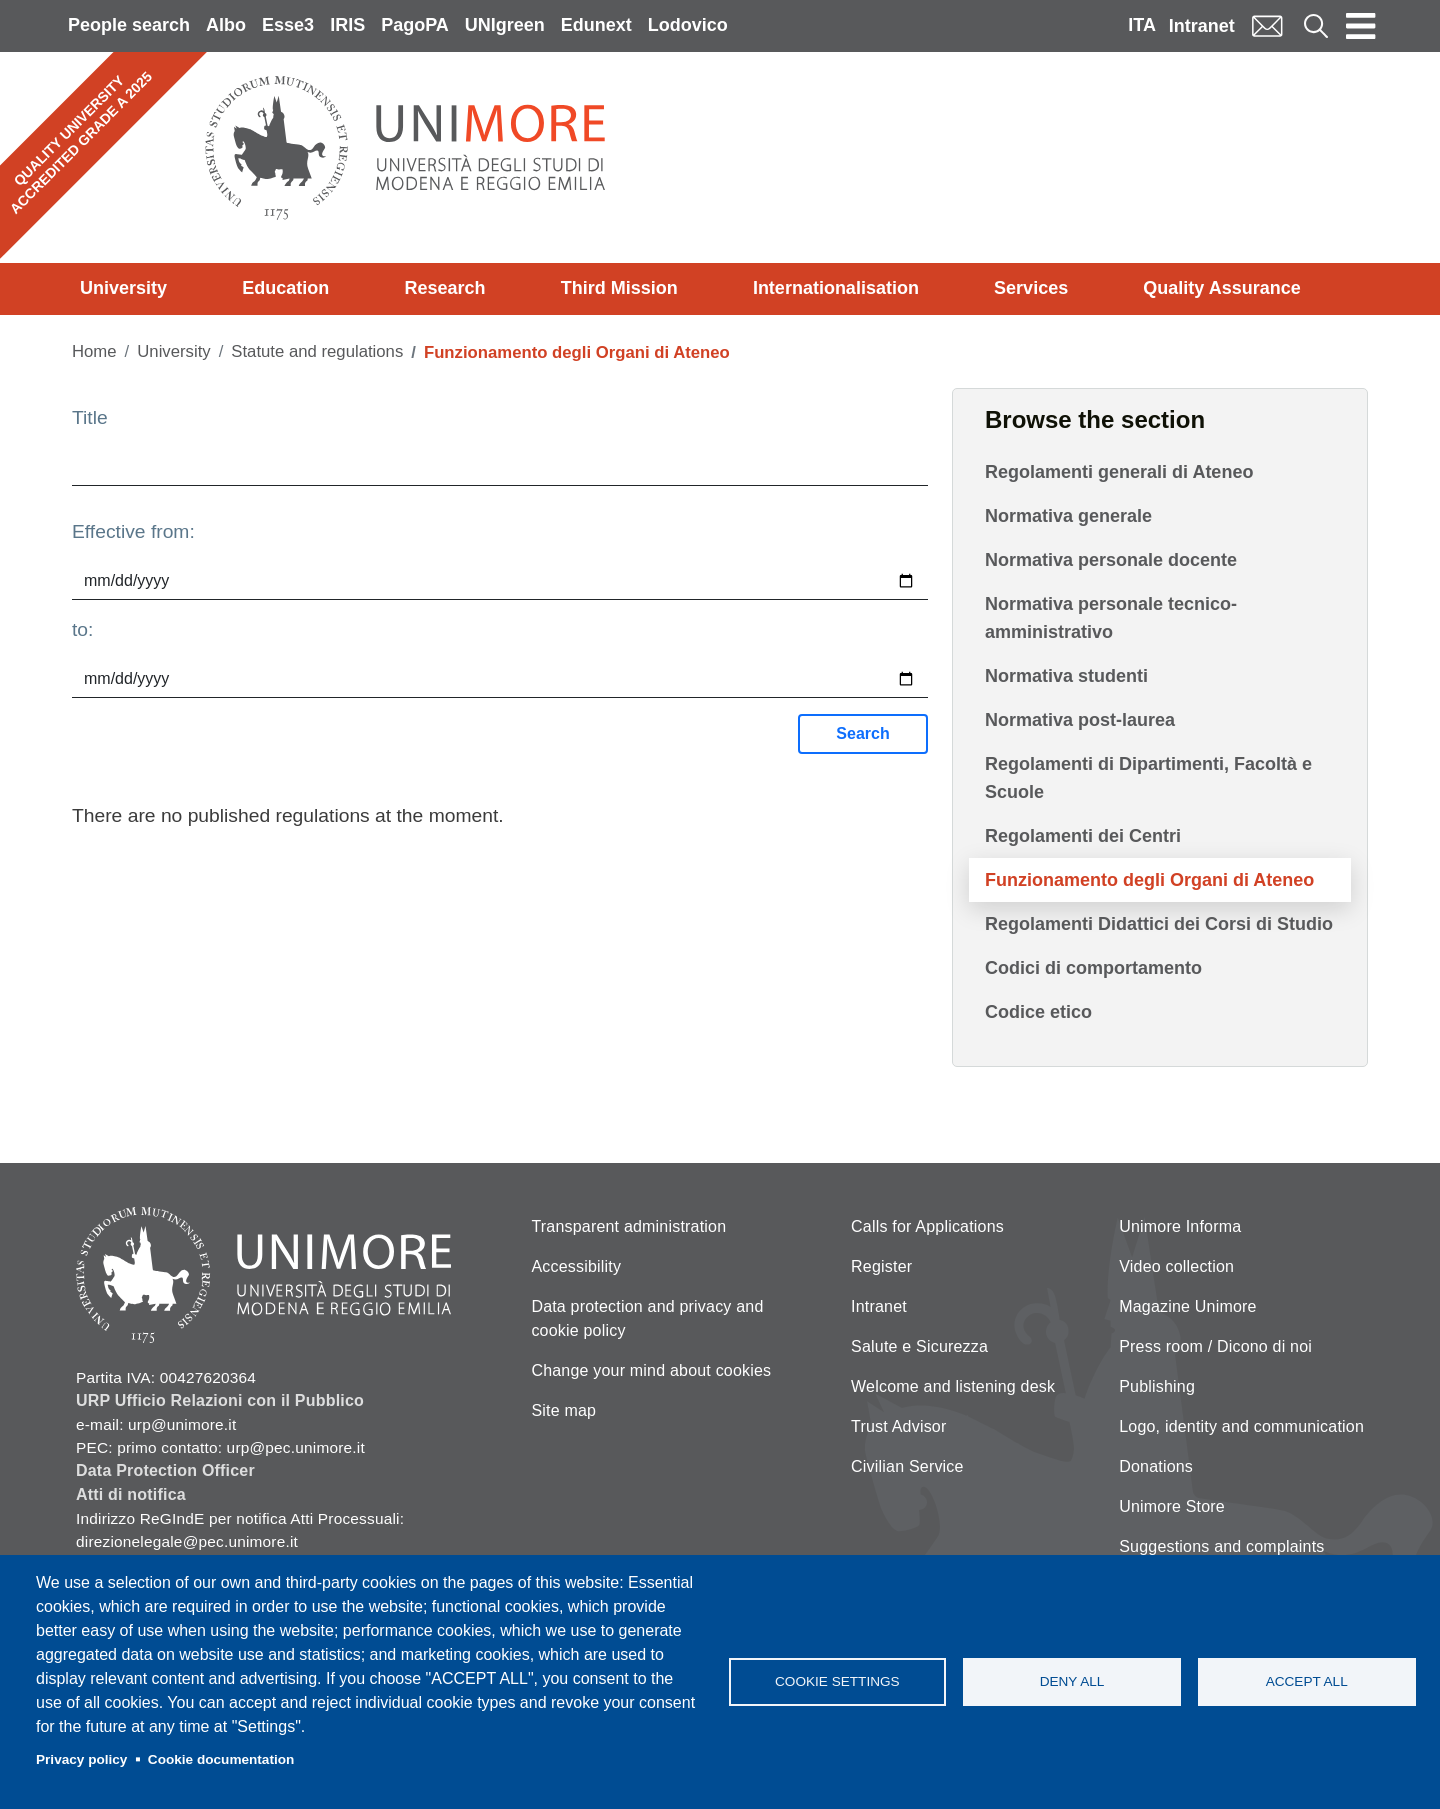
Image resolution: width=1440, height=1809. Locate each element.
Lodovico (688, 25)
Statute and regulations (317, 351)
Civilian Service (907, 1466)
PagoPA (415, 25)
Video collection (1176, 1266)
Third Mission (619, 288)
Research (444, 288)
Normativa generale (1068, 516)
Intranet (1202, 26)
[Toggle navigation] (1361, 26)
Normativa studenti (1066, 676)
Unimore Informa (1180, 1226)
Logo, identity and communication (1241, 1426)
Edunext (596, 25)
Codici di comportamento (1093, 968)
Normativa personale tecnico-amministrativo (1111, 618)
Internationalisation (836, 288)
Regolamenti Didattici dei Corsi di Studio (1159, 924)
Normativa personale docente (1111, 560)
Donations (1156, 1466)
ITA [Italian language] (1142, 25)
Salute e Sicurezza (919, 1346)
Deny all (1072, 1681)
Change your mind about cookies (651, 1370)
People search (129, 25)
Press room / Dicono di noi (1215, 1346)
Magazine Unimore (1187, 1306)
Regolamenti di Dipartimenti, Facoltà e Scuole (1148, 778)
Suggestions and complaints (1221, 1546)
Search (862, 733)
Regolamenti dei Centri (1083, 836)
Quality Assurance (1221, 288)
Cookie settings (837, 1681)
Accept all (1307, 1681)
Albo (226, 25)
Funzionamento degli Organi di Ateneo (1149, 880)
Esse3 (288, 25)
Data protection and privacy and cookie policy (647, 1318)
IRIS (347, 25)
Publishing (1157, 1386)
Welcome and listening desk (953, 1386)
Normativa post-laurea (1080, 720)
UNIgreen (505, 25)
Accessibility (576, 1266)
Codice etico (1038, 1012)
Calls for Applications (927, 1226)
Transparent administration (628, 1226)
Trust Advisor (898, 1426)
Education (285, 288)
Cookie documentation (221, 1759)
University (123, 288)
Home (94, 351)
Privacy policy (81, 1759)
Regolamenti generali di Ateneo (1119, 472)
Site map (563, 1410)
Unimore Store (1172, 1506)
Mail (1267, 25)
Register (881, 1266)
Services (1031, 288)
